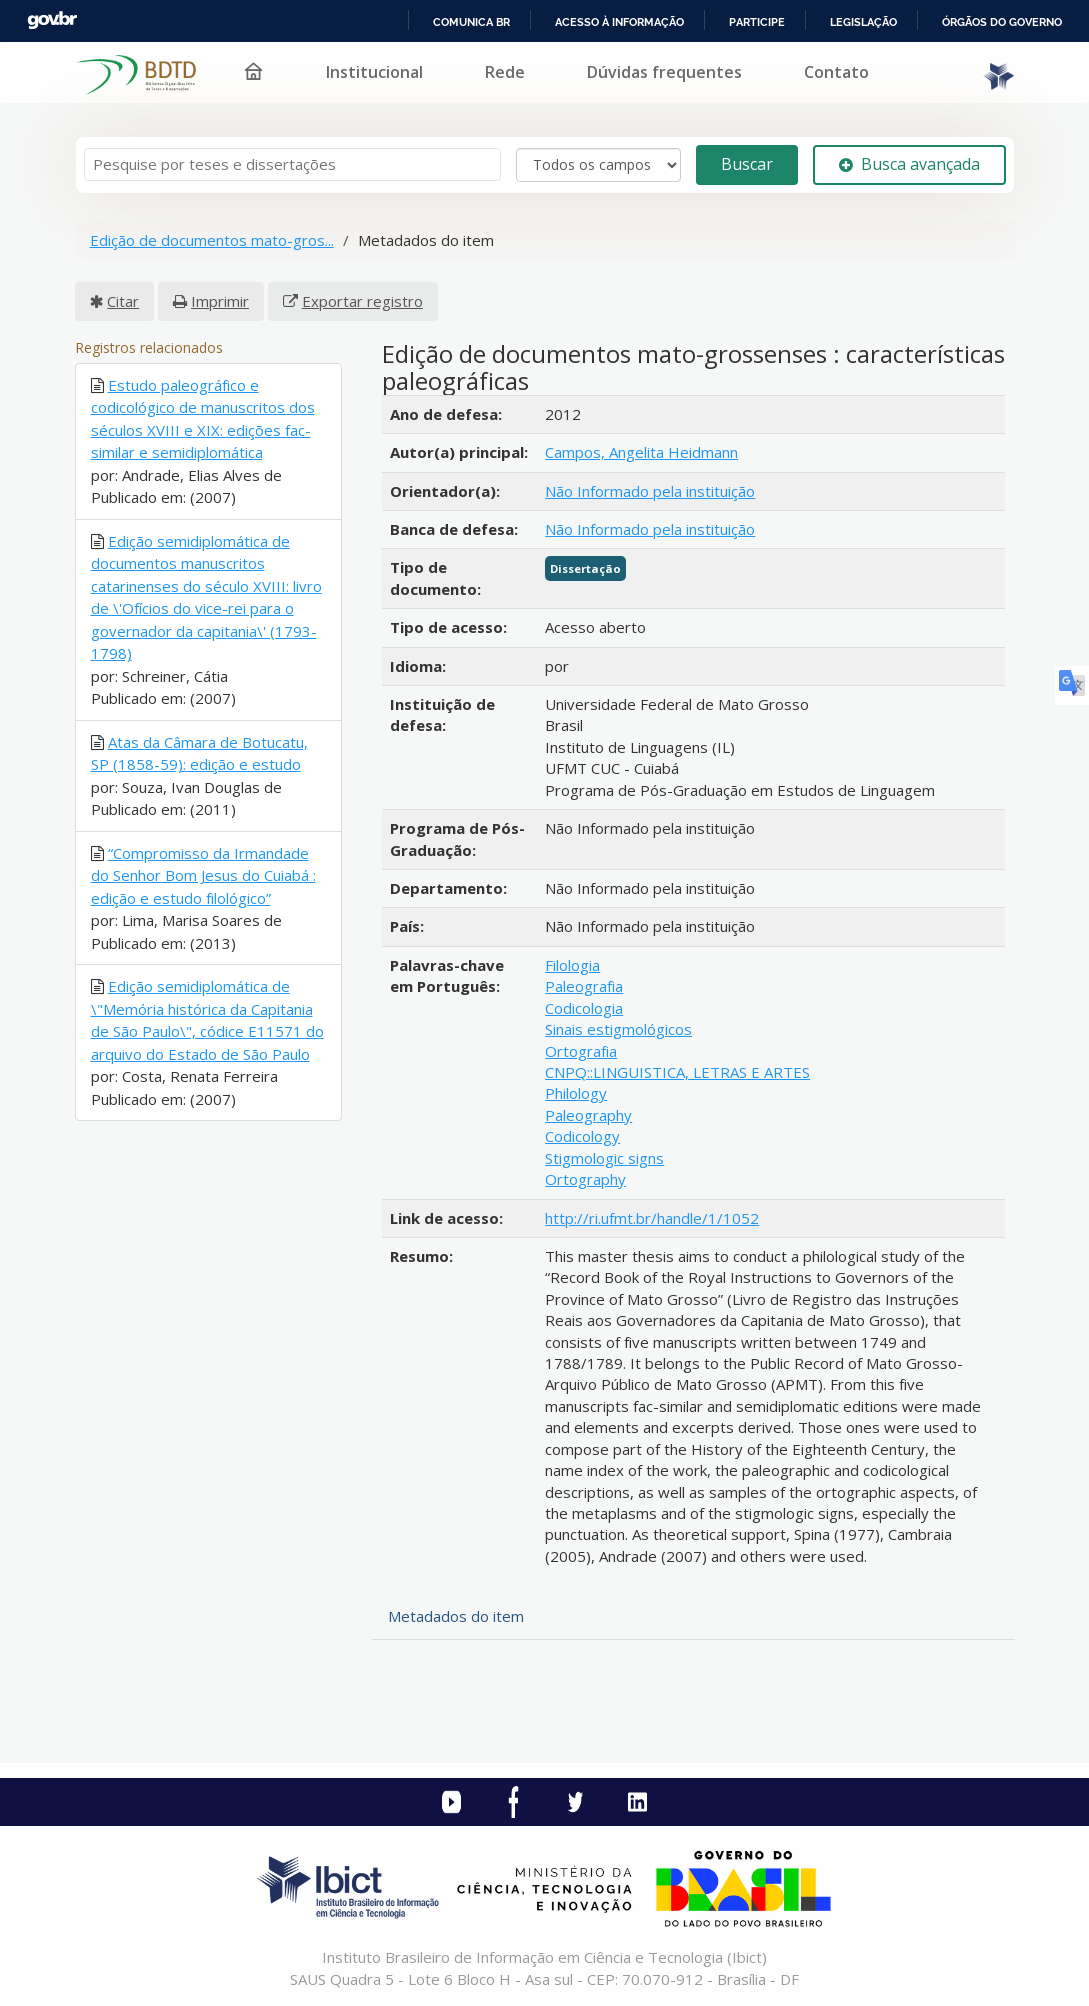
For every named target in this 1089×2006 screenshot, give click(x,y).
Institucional (374, 72)
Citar (123, 301)
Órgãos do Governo (1002, 22)
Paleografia (584, 986)
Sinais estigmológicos (618, 1029)
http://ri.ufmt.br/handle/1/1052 (652, 1218)
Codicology (582, 1136)
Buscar (747, 164)
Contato (836, 72)
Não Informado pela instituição (650, 491)
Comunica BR (471, 22)
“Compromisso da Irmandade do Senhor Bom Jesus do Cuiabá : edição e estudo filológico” (203, 875)
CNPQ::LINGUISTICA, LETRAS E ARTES (677, 1072)
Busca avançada (909, 164)
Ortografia (581, 1051)
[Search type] (598, 165)
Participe (757, 22)
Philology (576, 1093)
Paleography (588, 1115)
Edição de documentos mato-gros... (212, 240)
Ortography (585, 1179)
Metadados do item (456, 1616)
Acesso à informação (619, 22)
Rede (505, 72)
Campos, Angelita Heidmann (641, 452)
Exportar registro (362, 301)
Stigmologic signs (604, 1158)
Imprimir (220, 301)
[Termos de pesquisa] (292, 164)
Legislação (863, 22)
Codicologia (584, 1008)
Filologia (572, 965)
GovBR (52, 20)
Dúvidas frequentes (664, 72)
